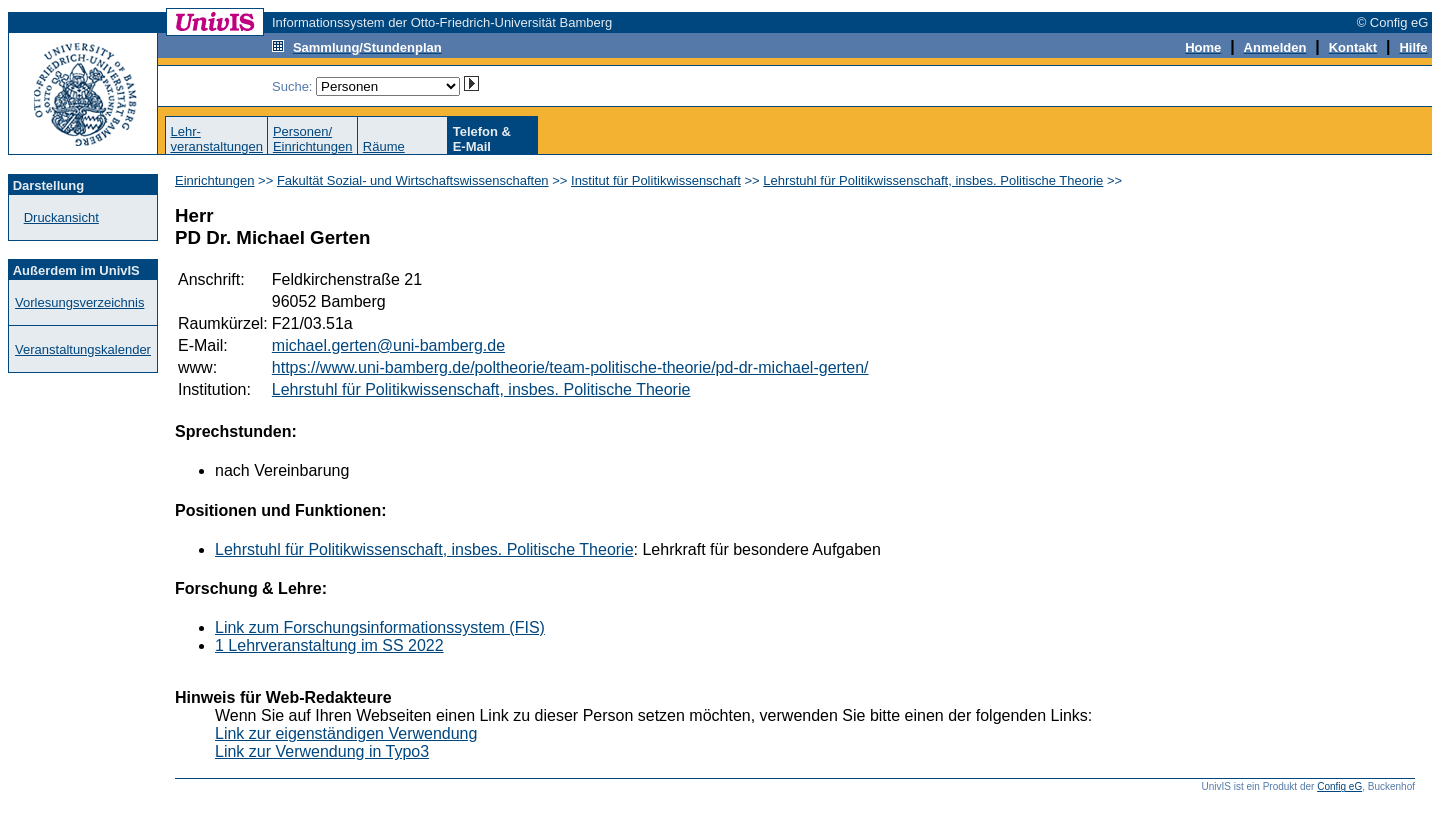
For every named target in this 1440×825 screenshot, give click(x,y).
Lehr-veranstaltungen (216, 139)
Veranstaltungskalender (83, 349)
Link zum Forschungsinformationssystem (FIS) (380, 627)
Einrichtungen (215, 180)
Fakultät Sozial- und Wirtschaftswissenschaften (413, 180)
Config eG (1339, 786)
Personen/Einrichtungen (313, 139)
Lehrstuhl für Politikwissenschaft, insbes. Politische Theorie (933, 180)
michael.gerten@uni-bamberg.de (388, 345)
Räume (384, 146)
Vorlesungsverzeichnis (79, 302)
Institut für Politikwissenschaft (656, 180)
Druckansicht (61, 217)
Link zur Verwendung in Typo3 (322, 751)
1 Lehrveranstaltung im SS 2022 (329, 645)
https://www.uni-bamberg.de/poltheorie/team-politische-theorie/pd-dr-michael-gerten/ (570, 367)
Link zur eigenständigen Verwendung (346, 733)
